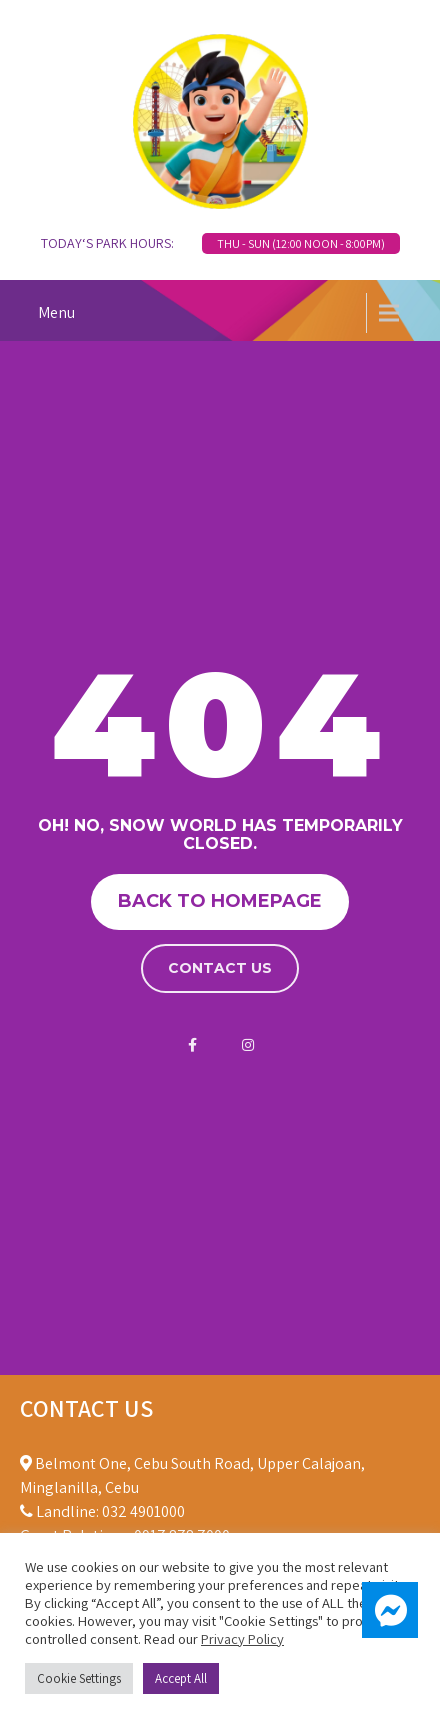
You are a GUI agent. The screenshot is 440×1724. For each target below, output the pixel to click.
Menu (56, 312)
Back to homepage (220, 901)
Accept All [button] (181, 1678)
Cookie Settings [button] (79, 1678)
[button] (390, 1610)
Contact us (220, 968)
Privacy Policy (242, 1638)
